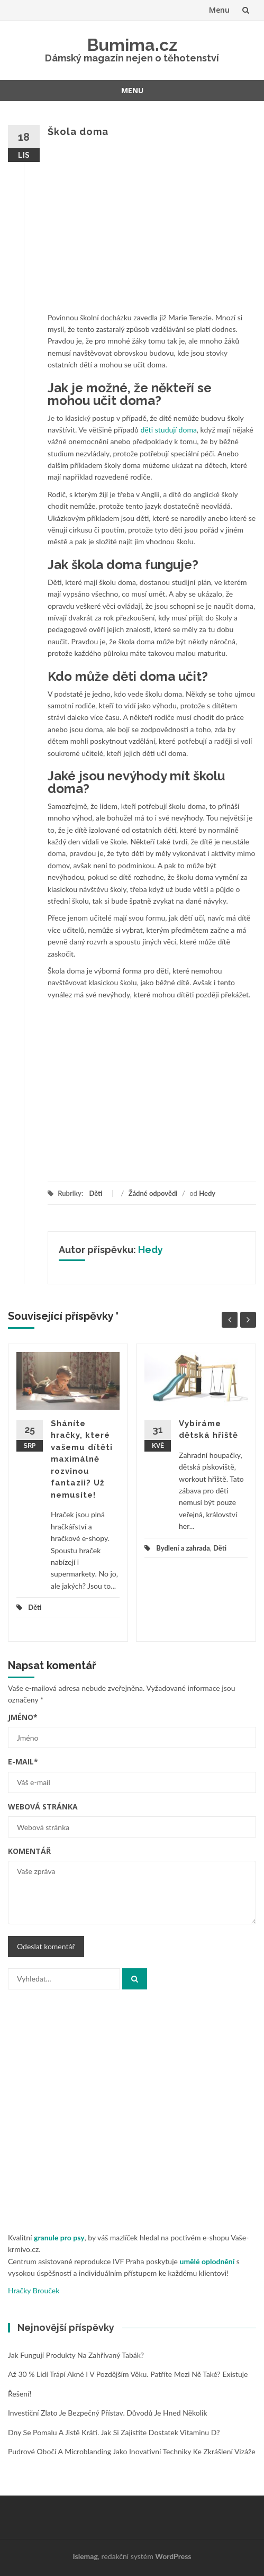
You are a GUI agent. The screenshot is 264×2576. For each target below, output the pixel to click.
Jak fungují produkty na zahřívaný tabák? (76, 2354)
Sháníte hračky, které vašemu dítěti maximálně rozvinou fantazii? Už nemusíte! (82, 1459)
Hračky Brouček (33, 2290)
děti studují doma (168, 429)
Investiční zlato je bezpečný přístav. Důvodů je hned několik (107, 2412)
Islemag (85, 2556)
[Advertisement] (152, 229)
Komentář (29, 1851)
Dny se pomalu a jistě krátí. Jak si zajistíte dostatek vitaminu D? (114, 2432)
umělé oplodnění (207, 2261)
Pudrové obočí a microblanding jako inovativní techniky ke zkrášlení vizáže (132, 2451)
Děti (95, 1193)
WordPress (173, 2556)
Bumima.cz (132, 45)
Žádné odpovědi (153, 1193)
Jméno (23, 1717)
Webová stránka (43, 1807)
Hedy (207, 1193)
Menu (219, 10)
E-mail (23, 1762)
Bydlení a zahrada (183, 1548)
